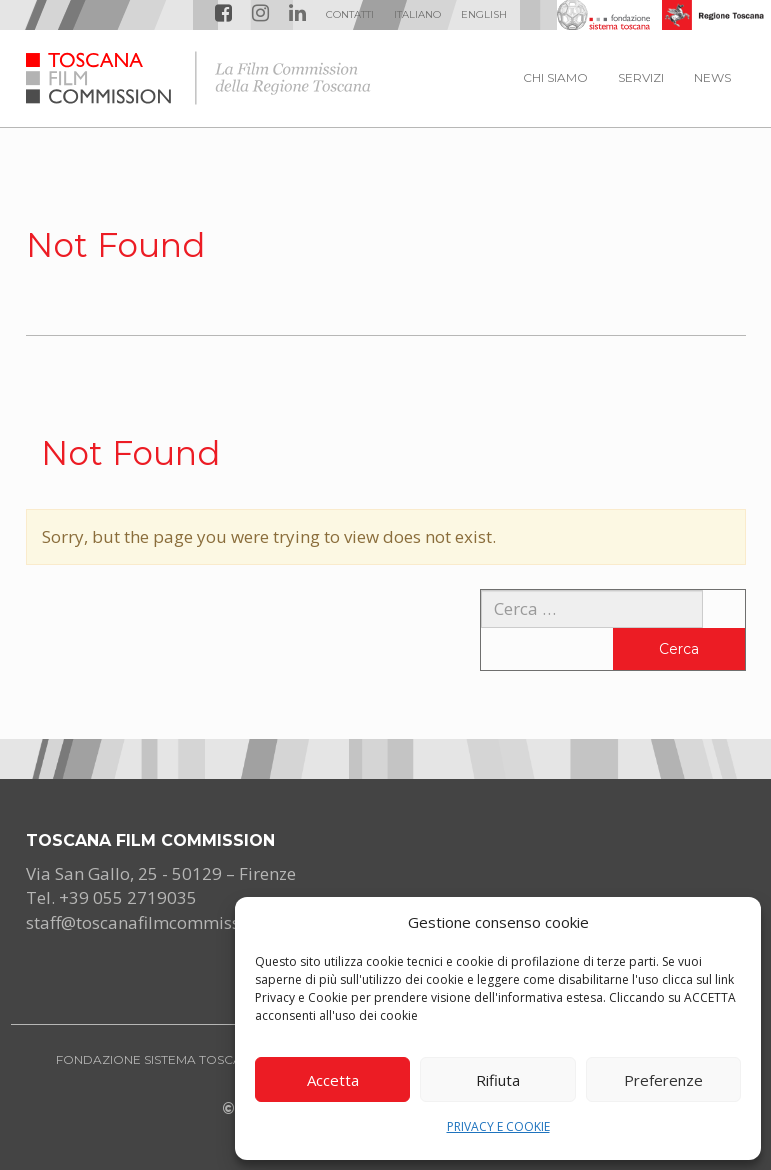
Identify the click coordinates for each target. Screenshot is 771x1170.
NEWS (712, 77)
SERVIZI (641, 77)
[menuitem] (417, 15)
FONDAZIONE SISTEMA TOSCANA (158, 1059)
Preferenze (663, 1080)
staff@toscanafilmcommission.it (153, 922)
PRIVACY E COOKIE (498, 1126)
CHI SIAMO (555, 77)
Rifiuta (498, 1080)
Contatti (350, 14)
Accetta (333, 1080)
